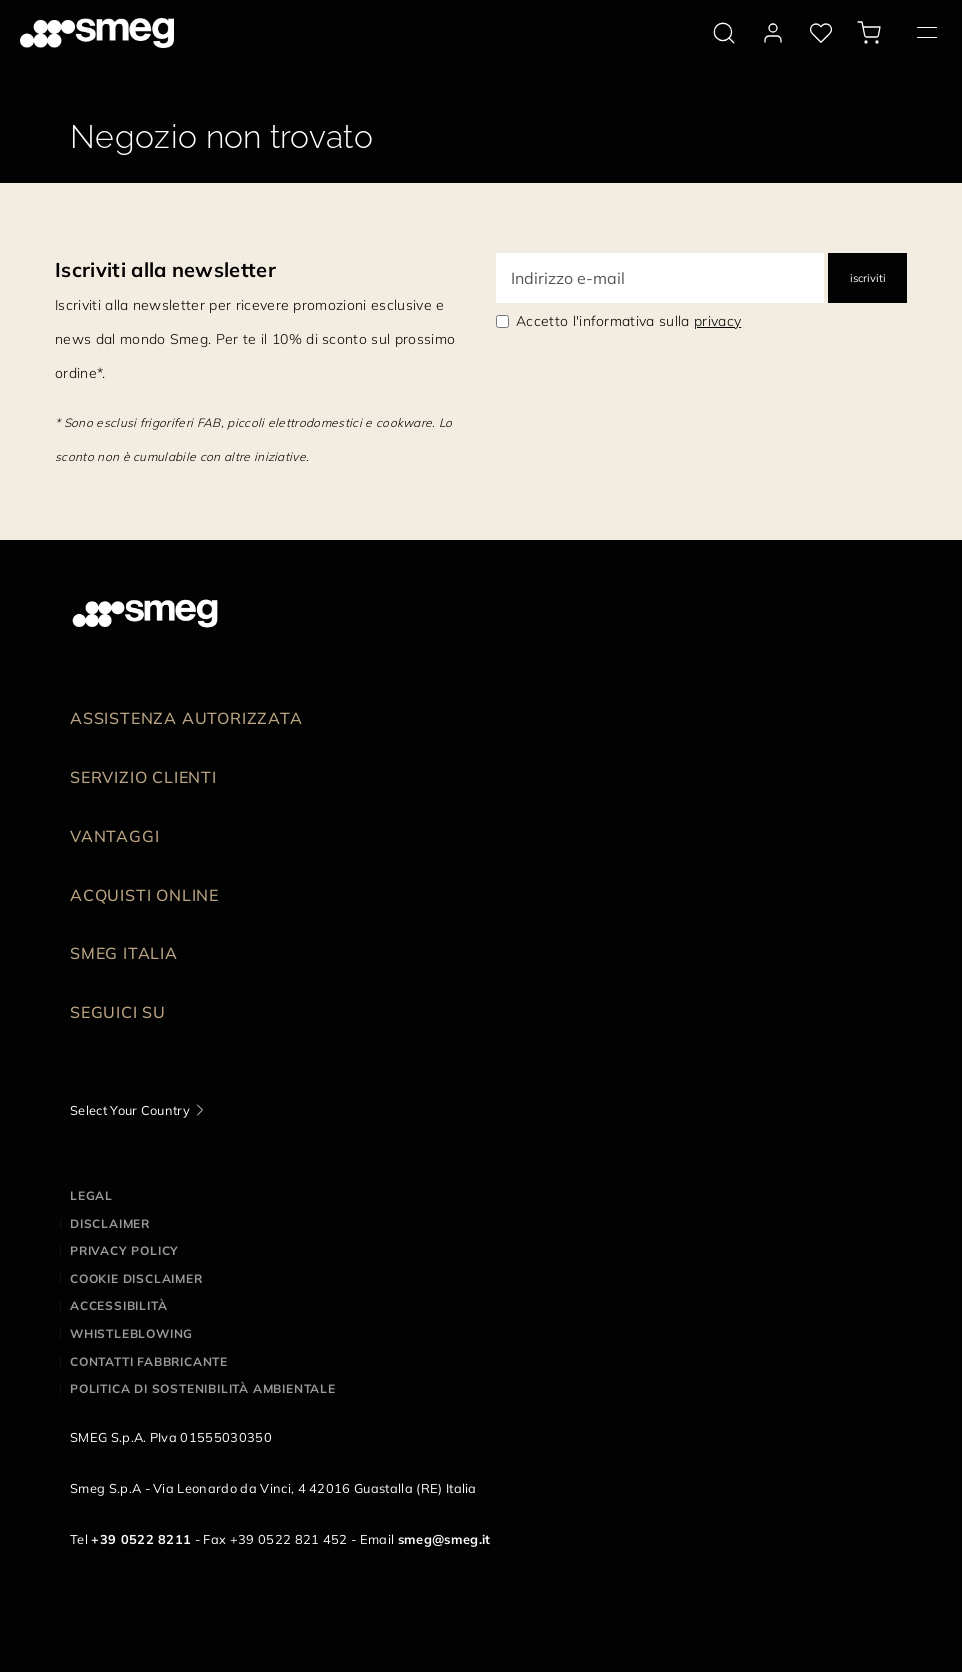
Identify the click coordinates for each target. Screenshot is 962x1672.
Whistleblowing (131, 1333)
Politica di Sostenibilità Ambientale (203, 1388)
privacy (717, 321)
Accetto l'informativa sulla (628, 321)
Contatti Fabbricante (149, 1361)
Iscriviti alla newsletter (165, 269)
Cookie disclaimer (136, 1278)
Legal (91, 1195)
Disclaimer (110, 1223)
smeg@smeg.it (444, 1539)
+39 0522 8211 (141, 1539)
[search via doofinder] (724, 33)
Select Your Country (130, 1110)
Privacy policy (124, 1250)
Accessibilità (118, 1305)
